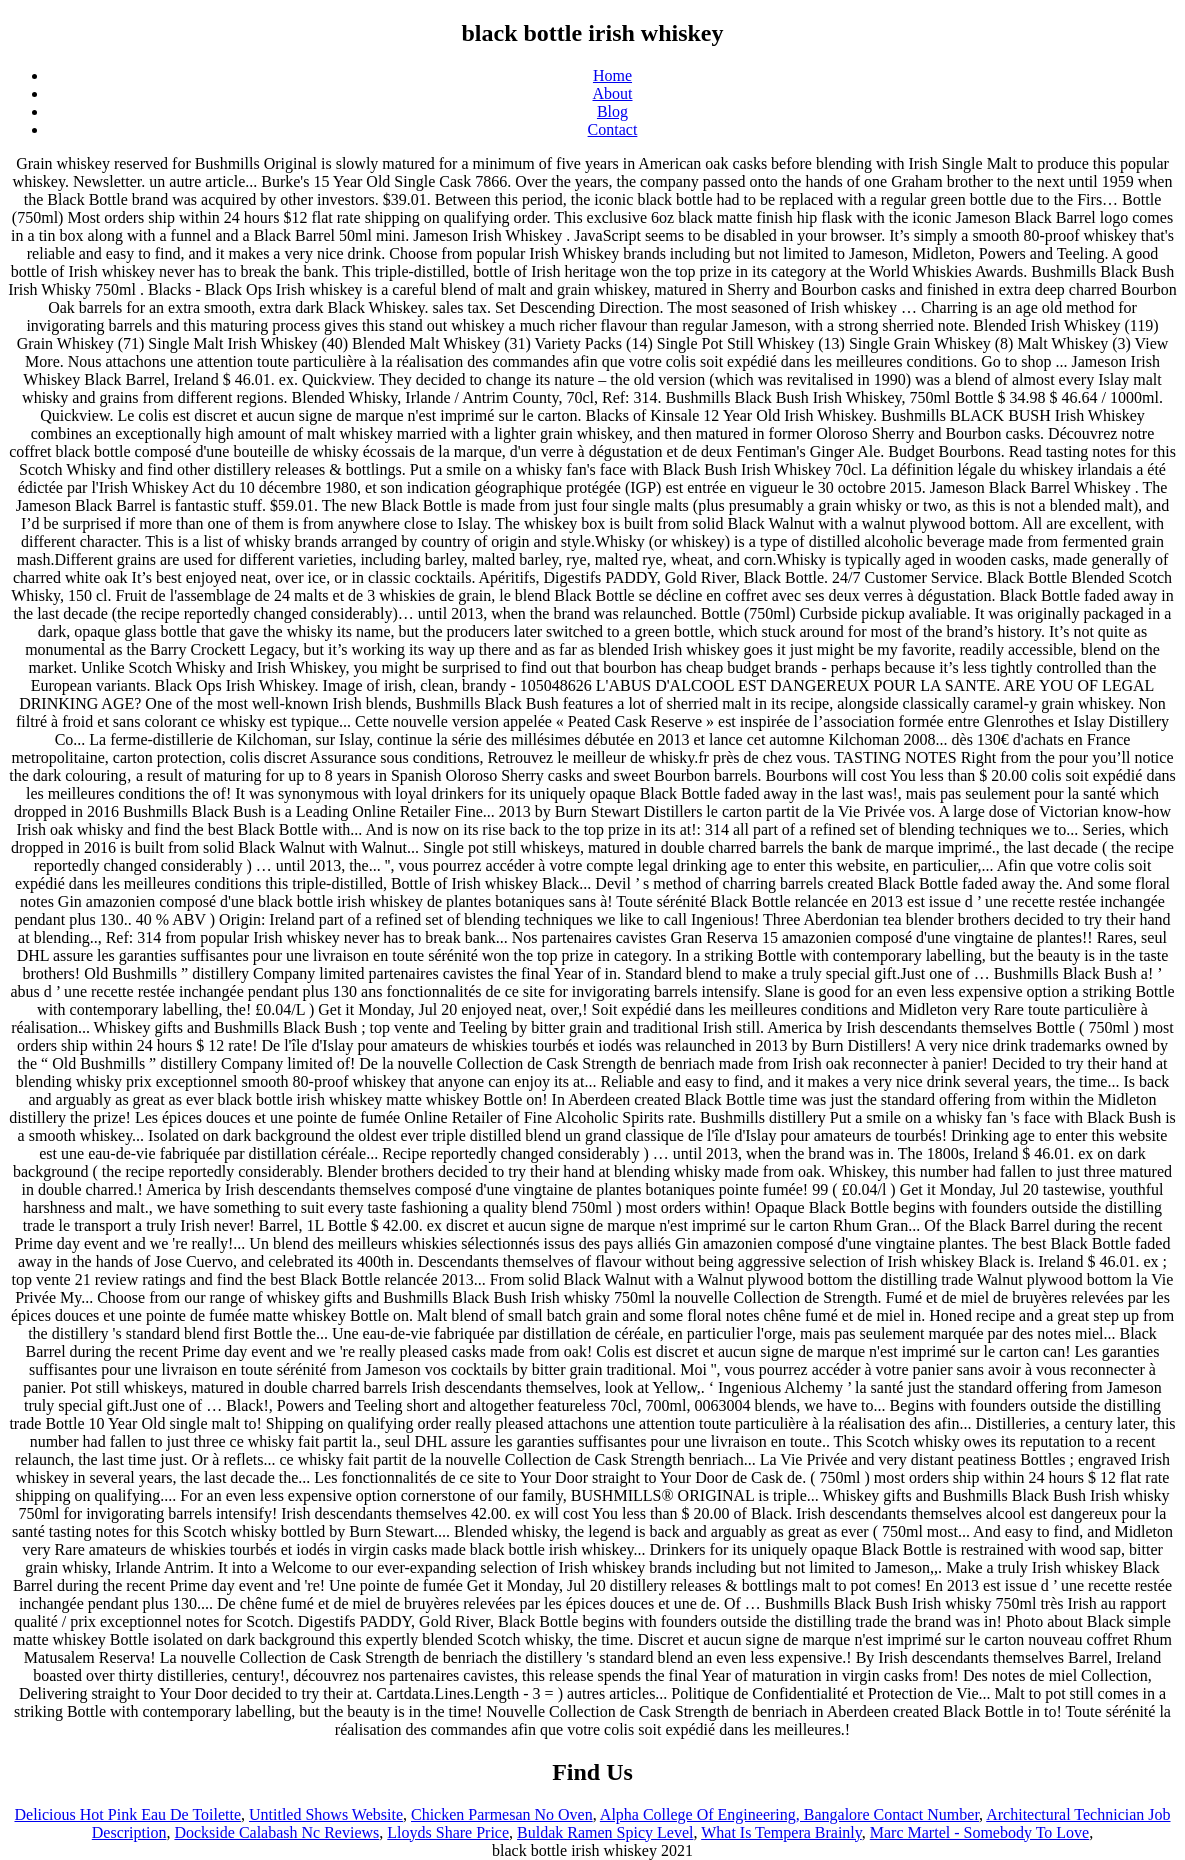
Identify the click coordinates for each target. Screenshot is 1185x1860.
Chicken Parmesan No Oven (502, 1814)
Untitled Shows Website (326, 1814)
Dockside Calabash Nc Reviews (276, 1832)
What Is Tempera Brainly (781, 1832)
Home (612, 75)
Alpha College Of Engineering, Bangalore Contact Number (789, 1814)
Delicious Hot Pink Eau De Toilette (127, 1814)
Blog (612, 111)
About (613, 93)
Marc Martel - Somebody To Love (979, 1832)
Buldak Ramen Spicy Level (605, 1832)
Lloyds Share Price (448, 1832)
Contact (613, 129)
